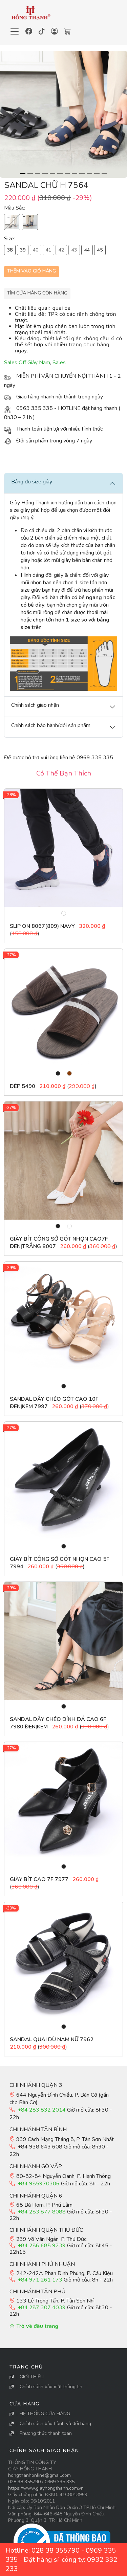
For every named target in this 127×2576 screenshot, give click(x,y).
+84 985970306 (39, 2183)
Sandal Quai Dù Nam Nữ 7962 (51, 2039)
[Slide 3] (37, 174)
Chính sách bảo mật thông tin (51, 2386)
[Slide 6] (60, 174)
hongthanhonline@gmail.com (39, 2475)
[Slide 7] (67, 174)
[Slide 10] (89, 174)
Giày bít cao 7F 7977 (40, 1879)
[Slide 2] (30, 174)
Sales (59, 362)
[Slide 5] (52, 174)
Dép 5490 (22, 1086)
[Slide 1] (22, 174)
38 (10, 250)
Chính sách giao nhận (44, 2450)
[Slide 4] (45, 174)
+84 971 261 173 (40, 2280)
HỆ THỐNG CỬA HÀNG (45, 2413)
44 (87, 250)
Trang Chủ (26, 2367)
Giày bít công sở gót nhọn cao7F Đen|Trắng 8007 (59, 1242)
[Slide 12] (104, 174)
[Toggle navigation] (14, 31)
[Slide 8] (74, 174)
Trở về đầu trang (33, 2326)
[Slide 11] (97, 174)
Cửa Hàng (24, 2404)
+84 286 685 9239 (42, 2245)
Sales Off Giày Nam (27, 362)
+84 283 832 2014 (42, 2110)
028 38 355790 (24, 2482)
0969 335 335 (60, 2482)
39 (22, 250)
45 (100, 250)
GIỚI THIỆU (32, 2377)
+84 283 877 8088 (42, 2211)
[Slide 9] (82, 174)
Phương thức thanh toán (46, 2433)
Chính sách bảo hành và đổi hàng (55, 2423)
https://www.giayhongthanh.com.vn (46, 2488)
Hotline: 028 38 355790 (42, 2550)
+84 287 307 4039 (42, 2307)
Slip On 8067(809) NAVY (42, 926)
